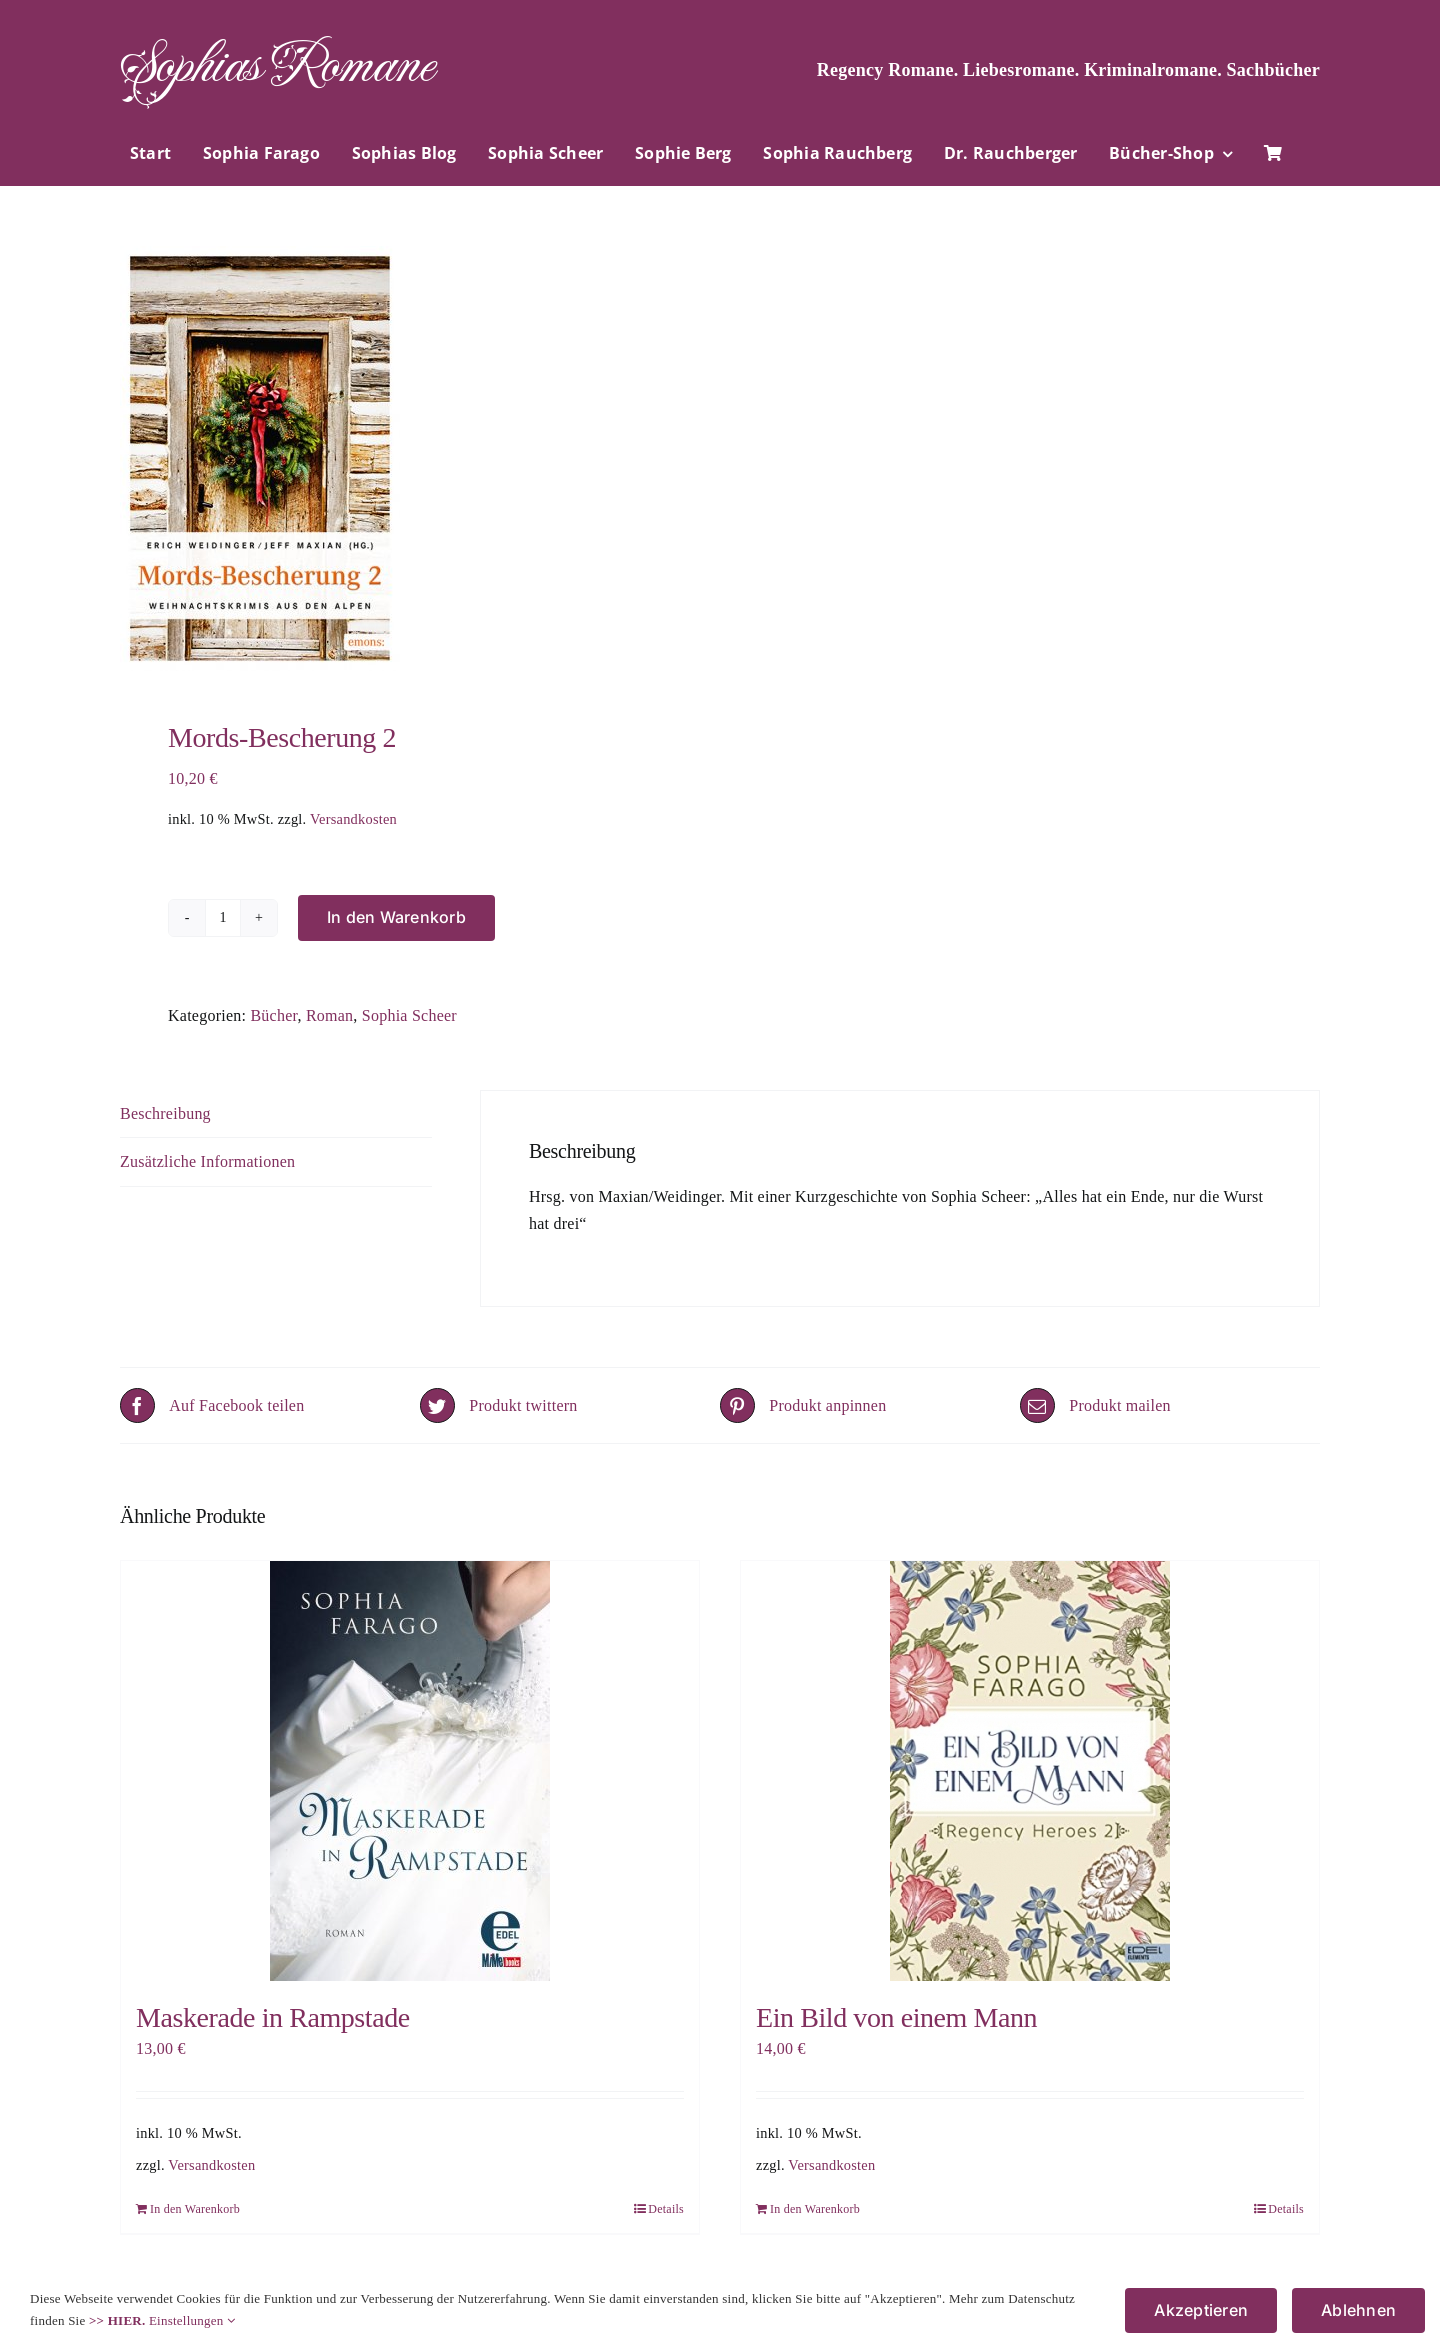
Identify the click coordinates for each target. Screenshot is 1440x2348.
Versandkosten (353, 819)
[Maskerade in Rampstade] (410, 1771)
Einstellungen (192, 2320)
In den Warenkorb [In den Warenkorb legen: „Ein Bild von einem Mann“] (815, 2209)
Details (666, 2209)
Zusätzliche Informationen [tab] (207, 1161)
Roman (329, 1015)
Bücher (273, 1015)
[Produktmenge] (223, 918)
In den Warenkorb (396, 917)
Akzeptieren (1201, 2310)
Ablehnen (1358, 2310)
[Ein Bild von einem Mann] (1030, 1771)
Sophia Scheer (409, 1015)
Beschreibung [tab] (165, 1113)
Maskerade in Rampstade (273, 2017)
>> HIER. (117, 2320)
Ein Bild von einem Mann (896, 2017)
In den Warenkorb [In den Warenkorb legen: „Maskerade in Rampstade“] (195, 2209)
